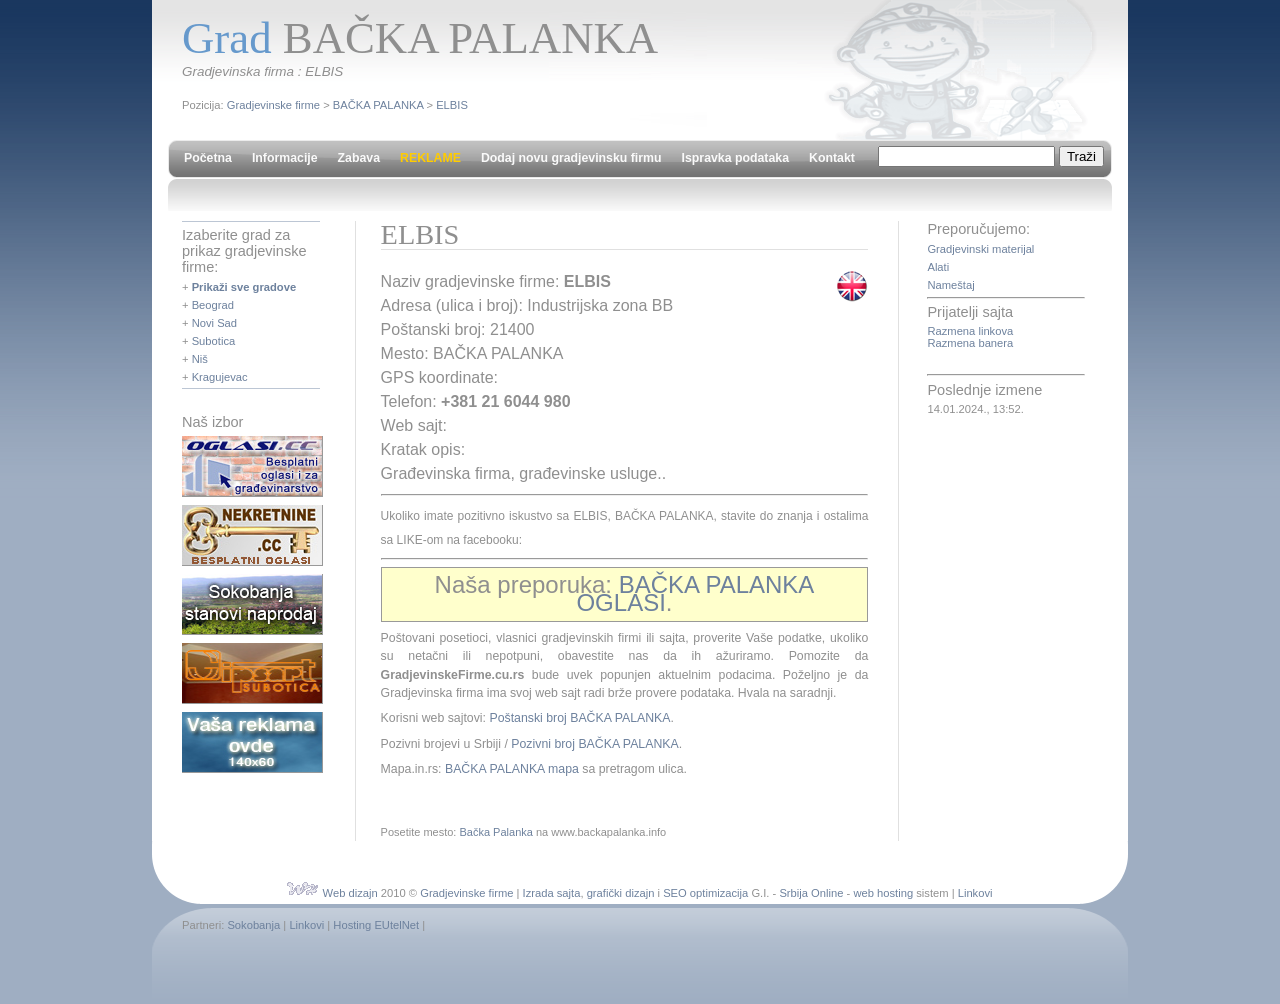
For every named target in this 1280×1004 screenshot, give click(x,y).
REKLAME (430, 158)
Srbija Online (811, 893)
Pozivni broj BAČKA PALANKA (594, 744)
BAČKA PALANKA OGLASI (695, 593)
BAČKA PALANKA (378, 105)
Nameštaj (950, 285)
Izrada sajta (552, 893)
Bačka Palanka (495, 832)
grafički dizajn (621, 893)
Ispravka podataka (735, 158)
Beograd (213, 305)
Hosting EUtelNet (376, 925)
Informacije (285, 158)
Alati (938, 267)
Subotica (214, 341)
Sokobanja (253, 925)
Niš (200, 359)
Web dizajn (350, 893)
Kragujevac (220, 377)
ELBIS (452, 105)
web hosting (883, 893)
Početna (208, 158)
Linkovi (975, 893)
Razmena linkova (970, 331)
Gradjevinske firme (273, 105)
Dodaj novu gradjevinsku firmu (571, 158)
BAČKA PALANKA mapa (512, 769)
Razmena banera (970, 343)
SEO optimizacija (705, 893)
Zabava (359, 158)
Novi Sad (214, 323)
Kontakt (832, 158)
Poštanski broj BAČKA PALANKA (579, 718)
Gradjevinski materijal (980, 249)
